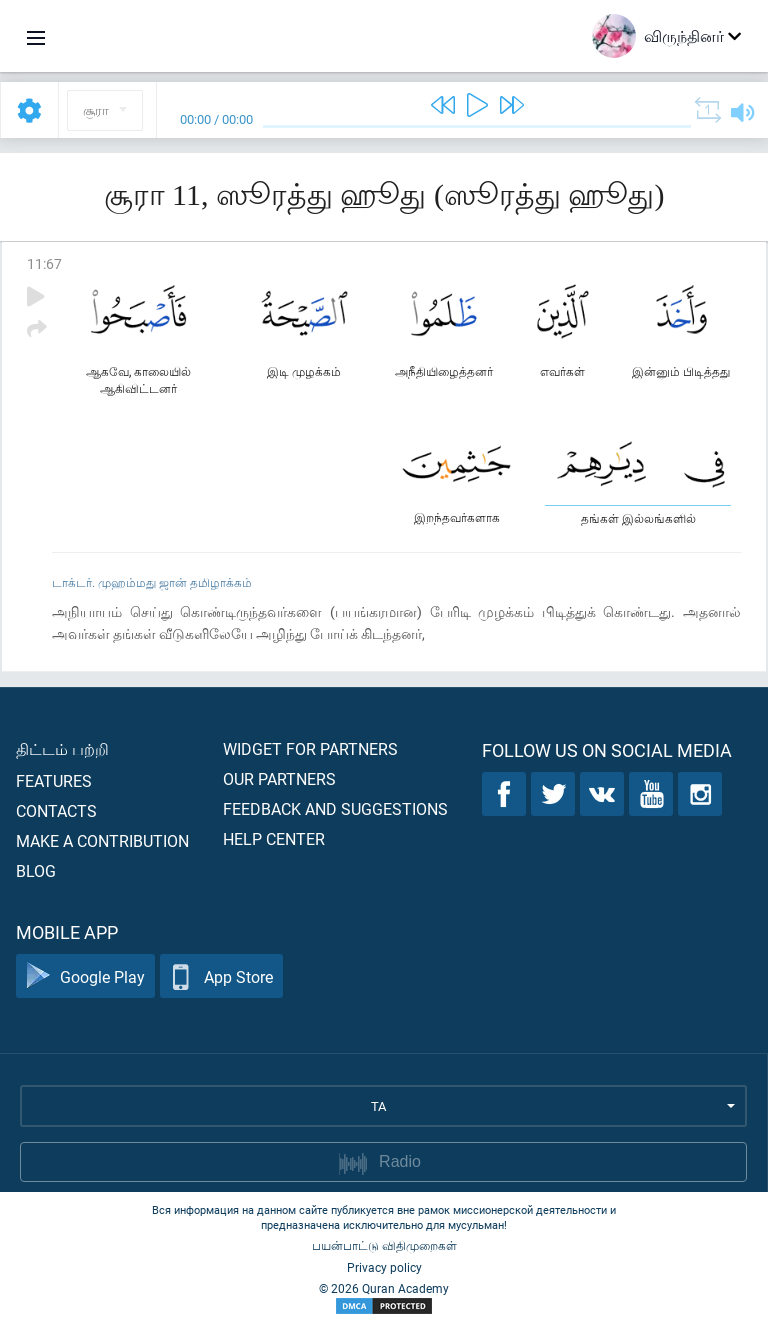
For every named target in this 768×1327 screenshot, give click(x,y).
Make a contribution (102, 840)
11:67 (44, 263)
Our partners (279, 778)
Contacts (56, 810)
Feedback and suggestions (335, 808)
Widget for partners (310, 748)
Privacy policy (384, 1267)
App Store (221, 976)
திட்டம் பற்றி (62, 748)
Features (54, 780)
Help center (274, 838)
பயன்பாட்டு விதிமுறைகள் (384, 1245)
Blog (36, 870)
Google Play (85, 976)
